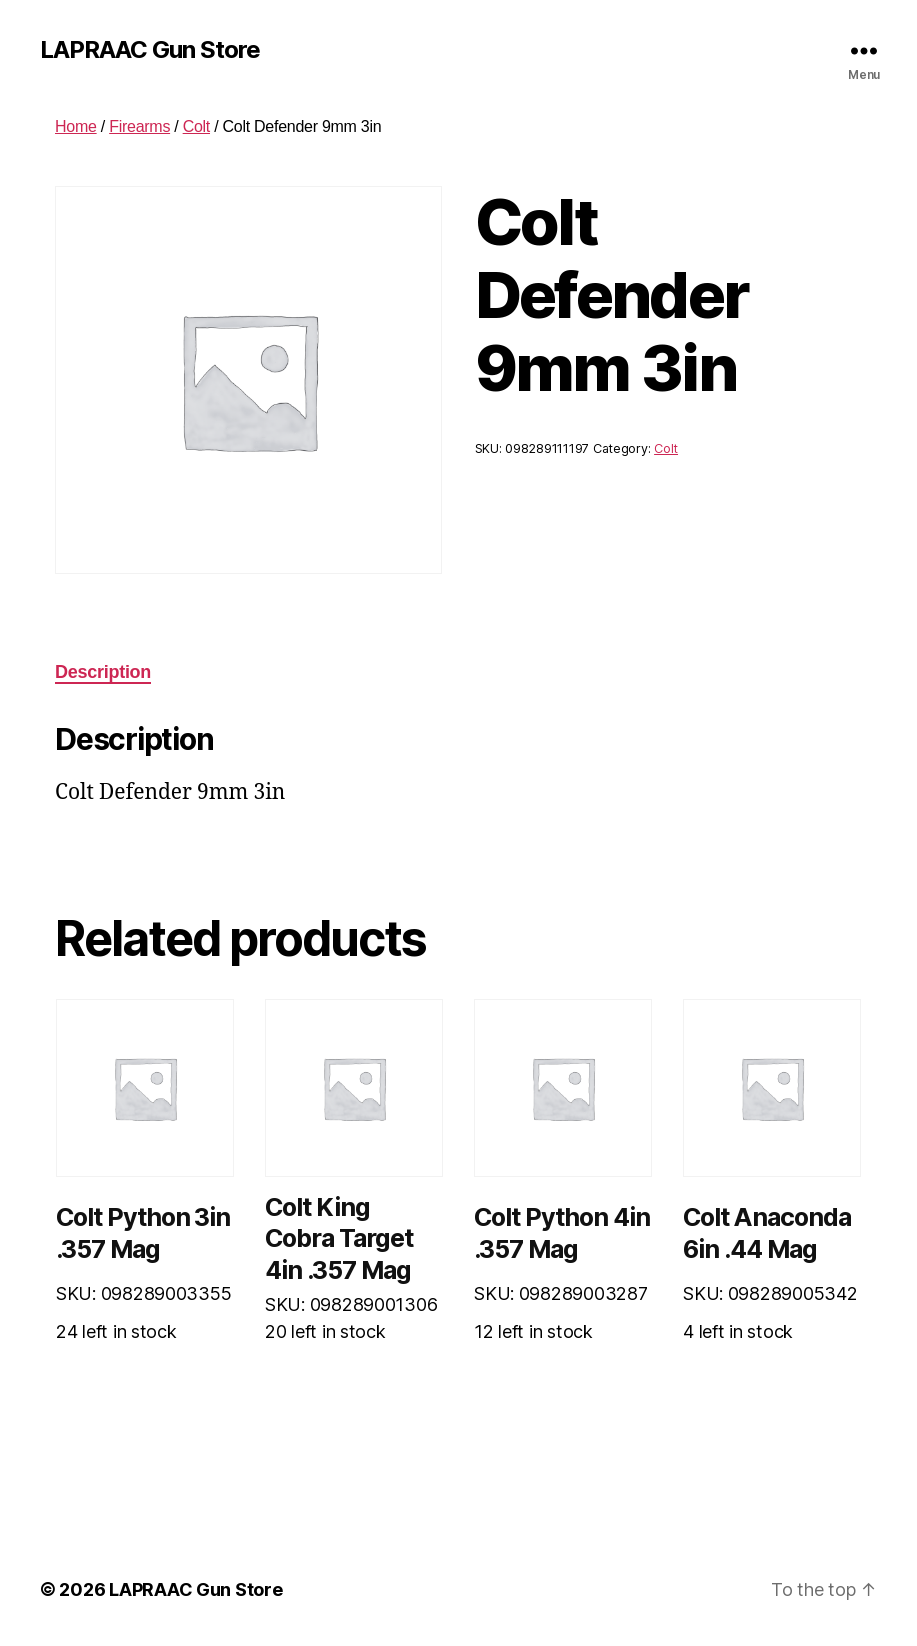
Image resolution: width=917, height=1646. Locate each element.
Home (76, 126)
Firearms (139, 126)
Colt (196, 126)
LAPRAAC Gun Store (150, 50)
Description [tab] (103, 672)
